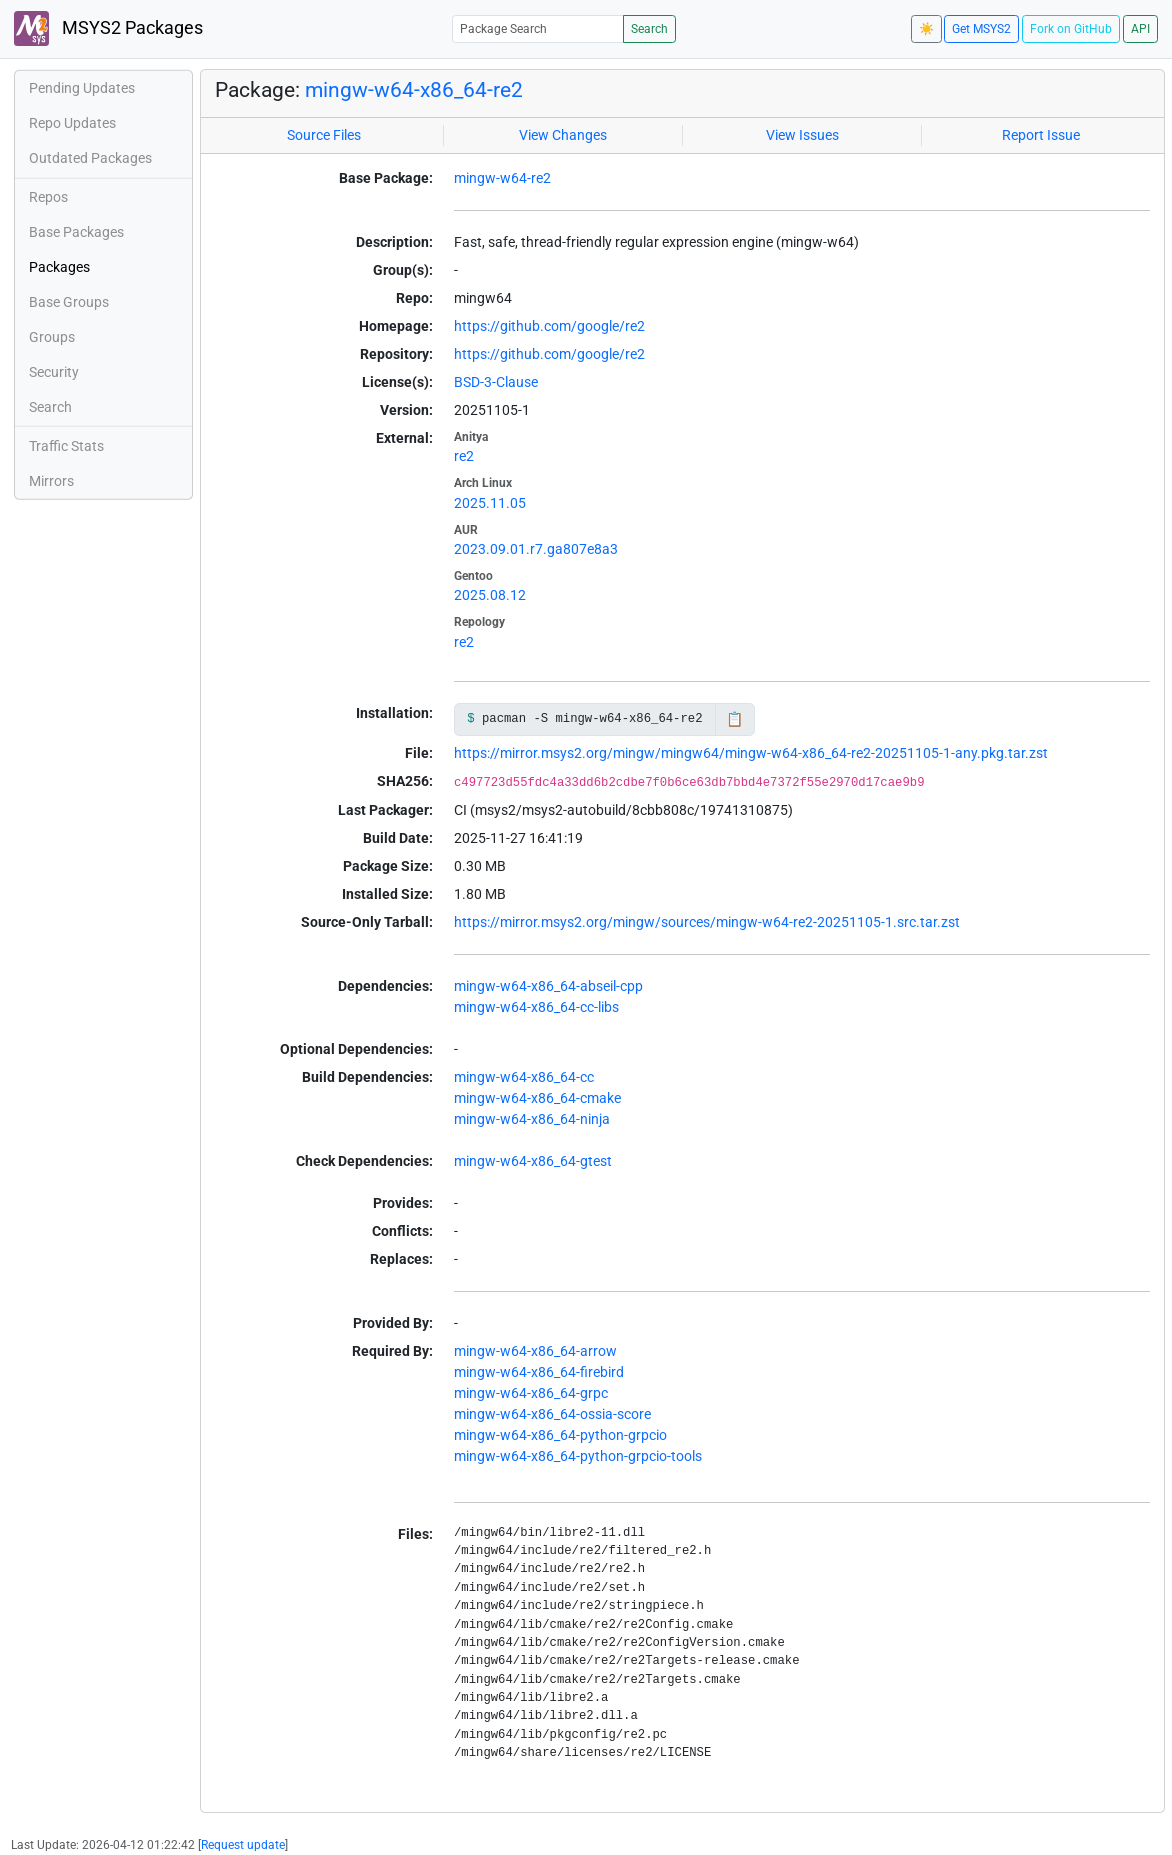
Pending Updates (82, 88)
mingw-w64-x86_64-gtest (533, 1161)
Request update (243, 1845)
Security (54, 372)
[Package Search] (538, 28)
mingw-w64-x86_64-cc (524, 1077)
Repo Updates (72, 123)
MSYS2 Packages (108, 28)
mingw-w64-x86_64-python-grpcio (560, 1435)
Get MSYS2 (981, 29)
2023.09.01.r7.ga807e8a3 (536, 549)
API (1140, 29)
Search (649, 29)
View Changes (563, 135)
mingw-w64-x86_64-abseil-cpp (548, 986)
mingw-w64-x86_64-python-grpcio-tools (578, 1456)
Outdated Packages (90, 158)
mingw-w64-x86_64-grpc (531, 1393)
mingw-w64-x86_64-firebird (539, 1372)
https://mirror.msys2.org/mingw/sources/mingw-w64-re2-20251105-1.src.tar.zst (707, 922)
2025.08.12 (490, 595)
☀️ (926, 29)
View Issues (802, 135)
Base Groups (69, 302)
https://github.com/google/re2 (549, 326)
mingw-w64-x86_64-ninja (532, 1119)
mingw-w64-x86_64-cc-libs (536, 1007)
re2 (464, 456)
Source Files (324, 135)
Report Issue (1041, 135)
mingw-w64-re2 (502, 178)
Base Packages (76, 232)
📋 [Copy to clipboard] (734, 719)
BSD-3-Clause (496, 382)
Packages (59, 267)
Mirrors (51, 481)
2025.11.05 (490, 503)
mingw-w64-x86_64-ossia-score (552, 1414)
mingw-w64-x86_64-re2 (414, 89)
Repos (48, 197)
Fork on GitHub (1071, 29)
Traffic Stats (66, 446)
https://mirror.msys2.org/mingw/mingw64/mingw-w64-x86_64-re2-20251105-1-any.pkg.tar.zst (751, 753)
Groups (52, 337)
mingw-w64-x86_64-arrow (535, 1351)
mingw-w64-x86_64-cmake (537, 1098)
